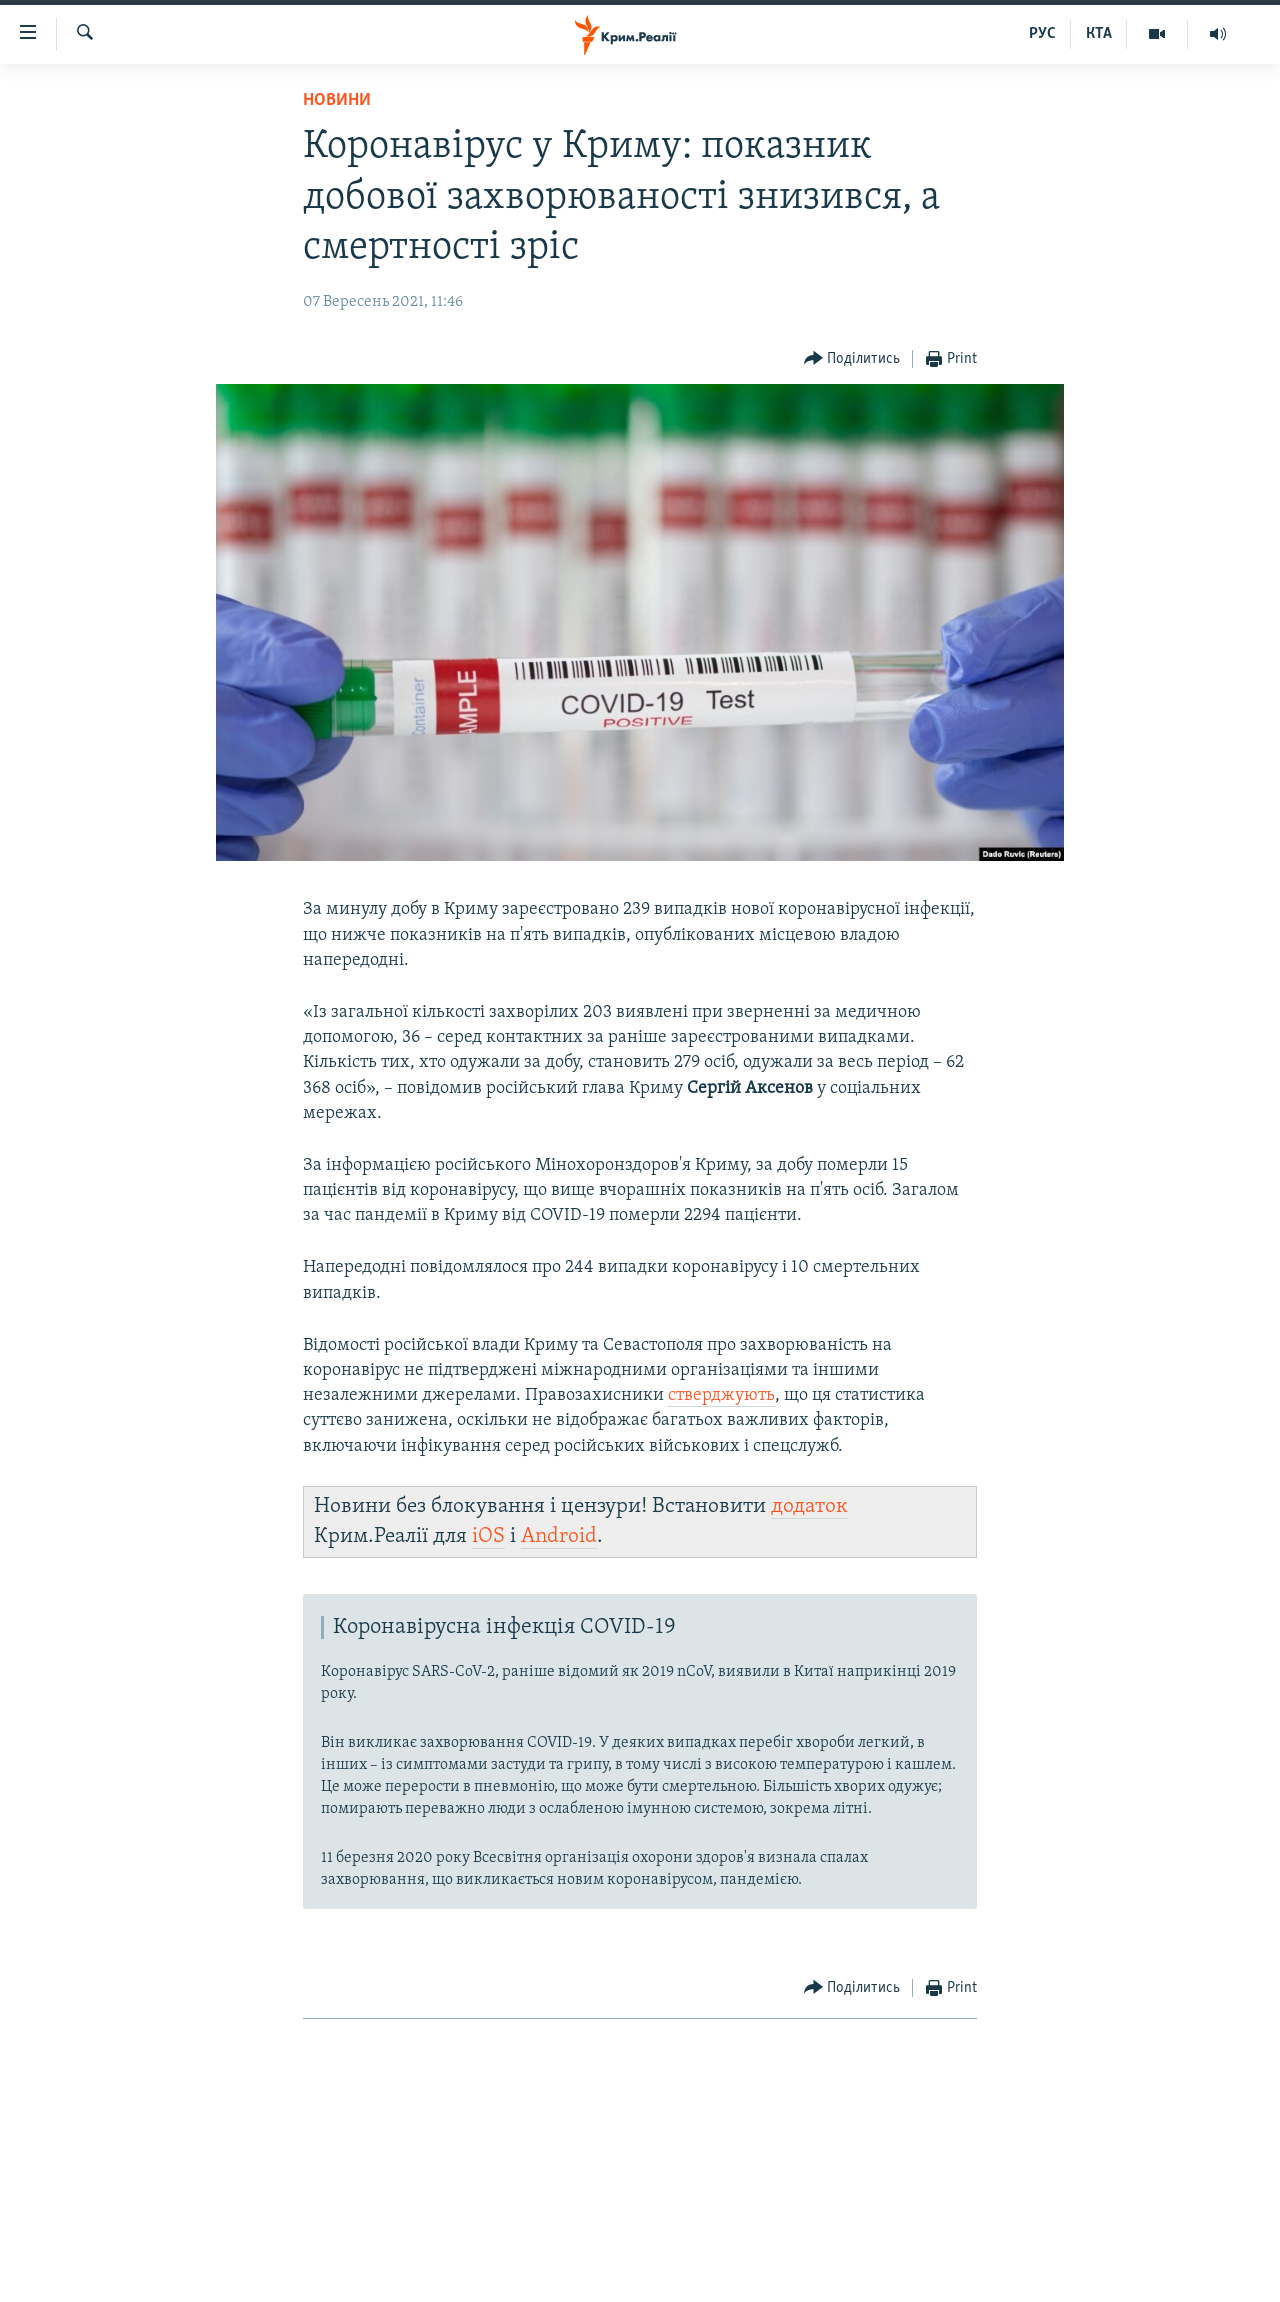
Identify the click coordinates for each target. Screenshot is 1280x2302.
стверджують (721, 1395)
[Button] (852, 359)
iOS (488, 1536)
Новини (337, 100)
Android (559, 1536)
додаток (809, 1506)
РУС (1042, 34)
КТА (1099, 34)
